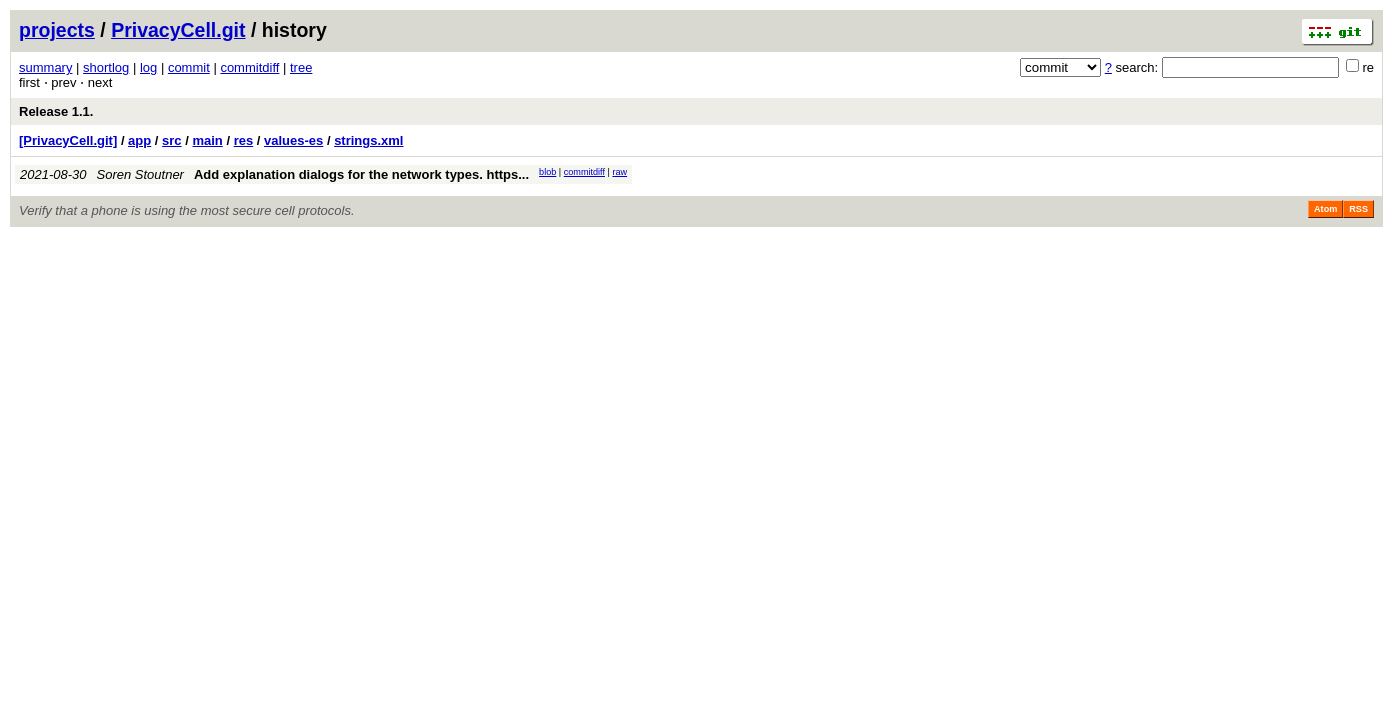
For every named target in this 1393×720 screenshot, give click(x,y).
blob (547, 172)
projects (57, 30)
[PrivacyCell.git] (68, 140)
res (244, 140)
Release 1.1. (56, 111)
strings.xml (368, 140)
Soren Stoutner (140, 174)
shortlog (106, 67)
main (207, 140)
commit (189, 67)
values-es (293, 140)
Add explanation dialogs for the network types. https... (361, 174)
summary (45, 67)
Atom (1325, 209)
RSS (1358, 209)
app (139, 140)
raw (619, 172)
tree (301, 67)
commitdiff (249, 67)
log (148, 67)
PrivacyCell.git (178, 30)
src (172, 140)
